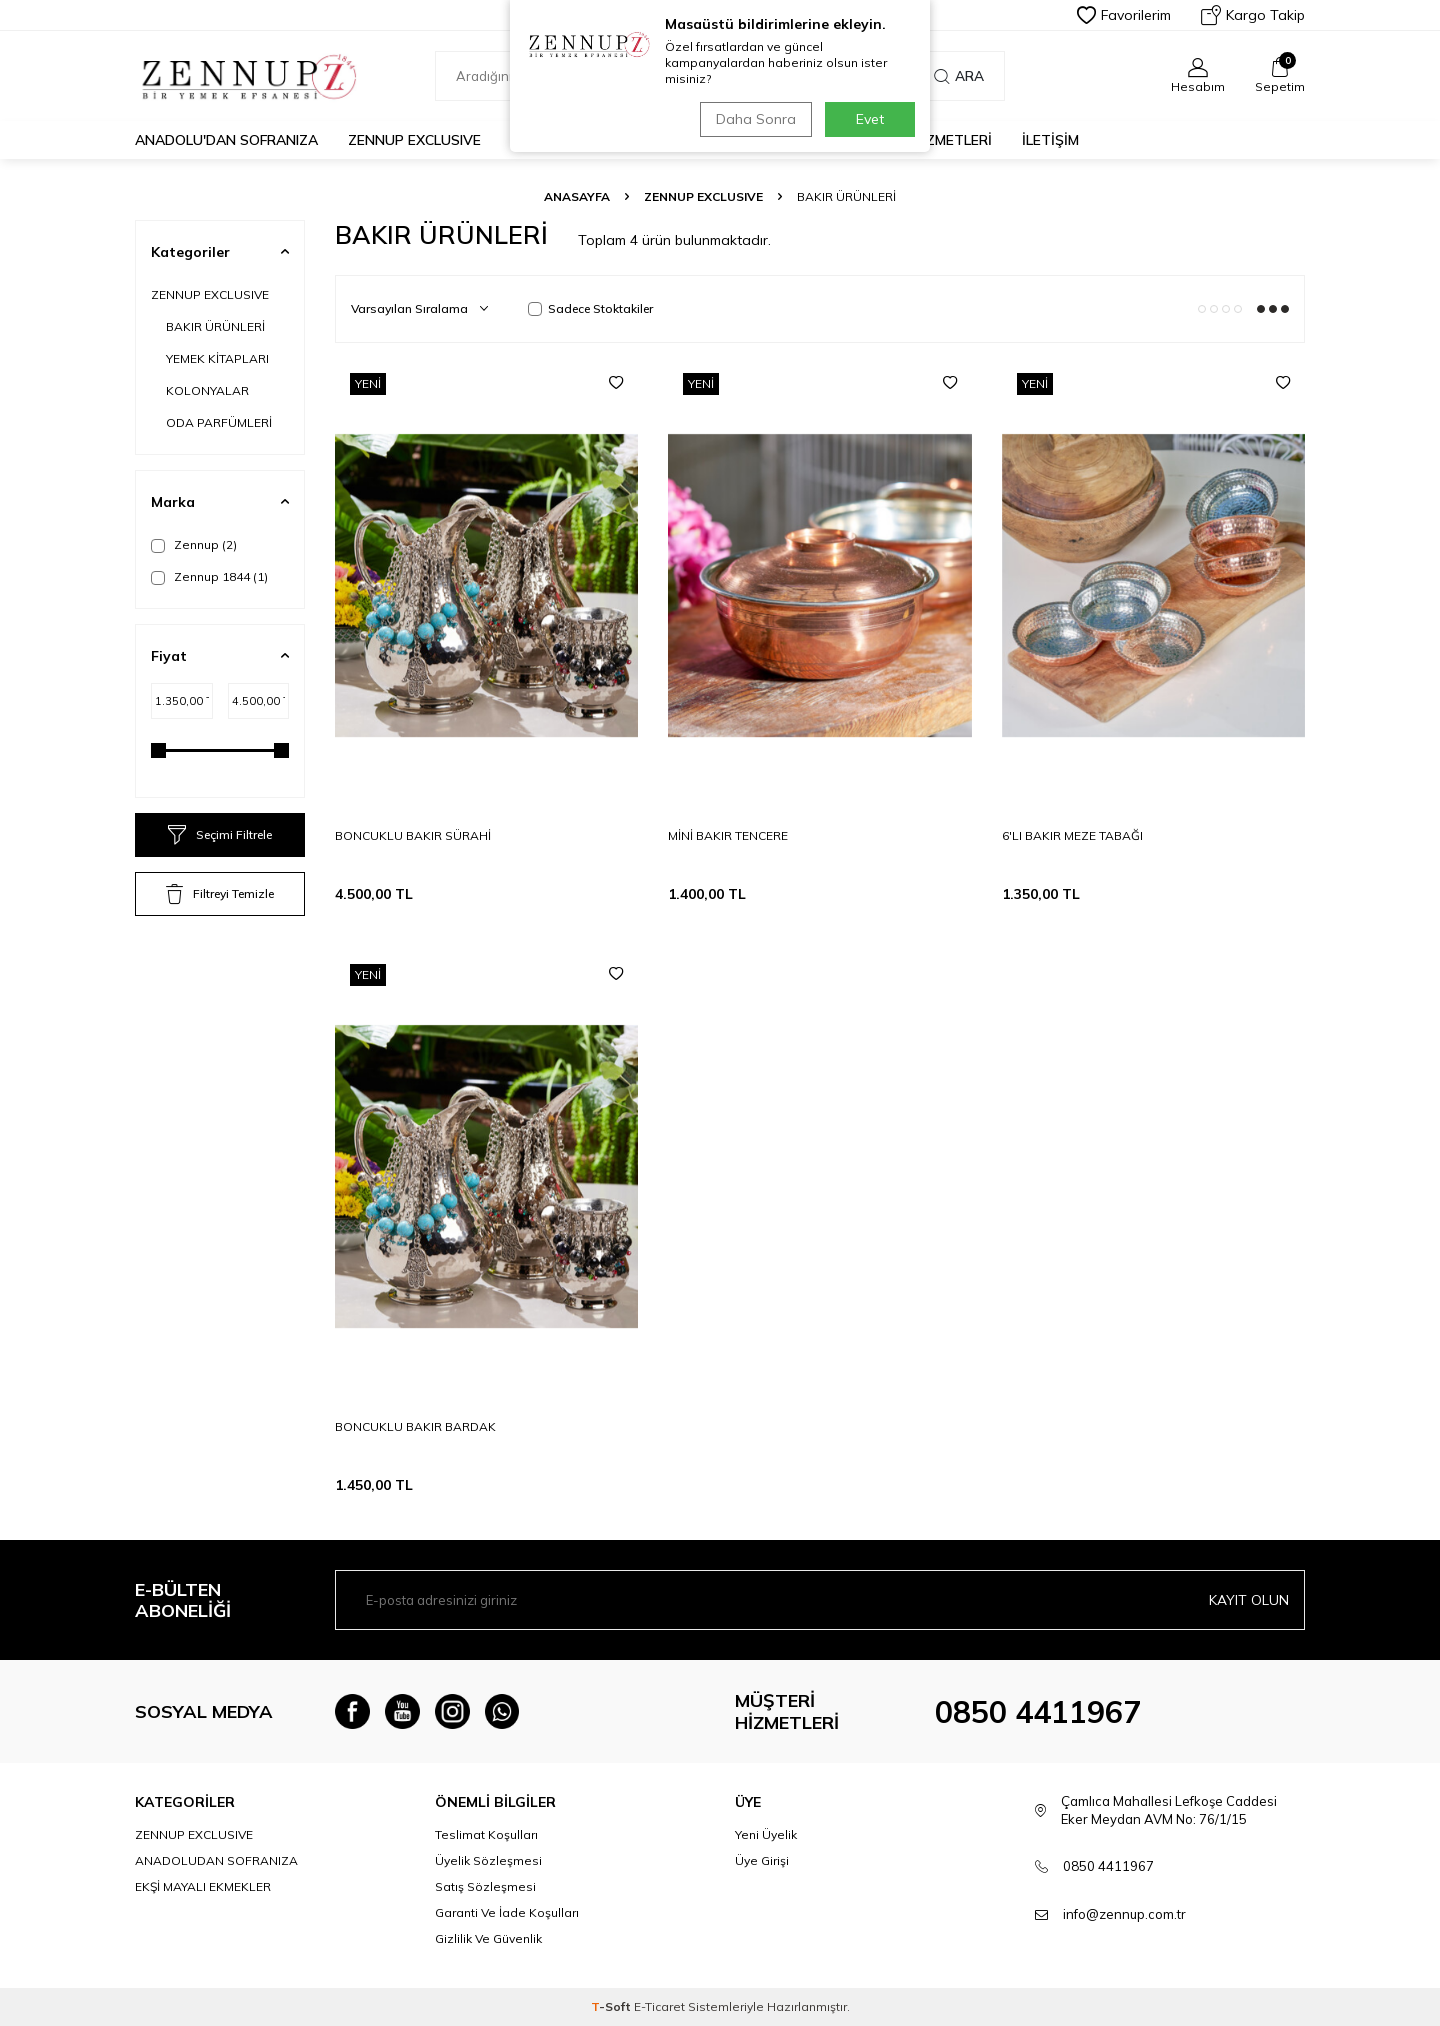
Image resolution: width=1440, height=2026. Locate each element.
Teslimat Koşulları (486, 1834)
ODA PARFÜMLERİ (219, 422)
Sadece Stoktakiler (590, 308)
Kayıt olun (1249, 1600)
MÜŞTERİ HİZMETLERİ (919, 140)
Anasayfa (577, 196)
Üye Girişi (762, 1860)
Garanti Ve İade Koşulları (507, 1912)
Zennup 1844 (209, 577)
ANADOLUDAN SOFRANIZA (216, 1860)
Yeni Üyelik (766, 1834)
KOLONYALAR (207, 390)
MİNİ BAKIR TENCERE (728, 835)
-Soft (612, 2006)
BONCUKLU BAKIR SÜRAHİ (413, 835)
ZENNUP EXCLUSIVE (414, 140)
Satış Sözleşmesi (485, 1886)
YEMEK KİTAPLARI (217, 358)
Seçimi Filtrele (220, 835)
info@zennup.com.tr (1124, 1914)
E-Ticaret (659, 2006)
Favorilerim (1124, 15)
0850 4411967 (1038, 1712)
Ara (959, 76)
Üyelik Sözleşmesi (488, 1860)
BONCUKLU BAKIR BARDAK (415, 1426)
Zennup (194, 545)
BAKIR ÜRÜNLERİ (215, 326)
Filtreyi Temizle (220, 894)
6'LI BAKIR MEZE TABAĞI (1072, 835)
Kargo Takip (1253, 15)
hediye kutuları (756, 140)
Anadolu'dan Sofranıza (226, 140)
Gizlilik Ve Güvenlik (488, 1938)
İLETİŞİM (1050, 140)
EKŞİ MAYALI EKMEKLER (588, 140)
